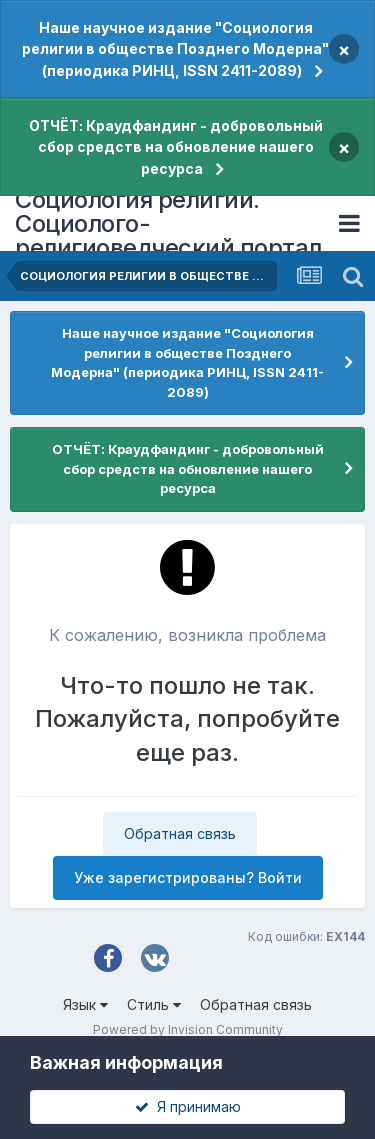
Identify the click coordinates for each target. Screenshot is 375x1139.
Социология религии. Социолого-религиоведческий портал (168, 223)
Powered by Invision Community (188, 1029)
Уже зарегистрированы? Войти (188, 877)
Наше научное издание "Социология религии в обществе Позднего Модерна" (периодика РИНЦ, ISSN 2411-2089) (175, 49)
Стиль (154, 1004)
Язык (85, 1004)
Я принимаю (188, 1106)
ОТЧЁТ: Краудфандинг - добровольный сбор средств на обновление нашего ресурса (176, 147)
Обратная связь (180, 833)
